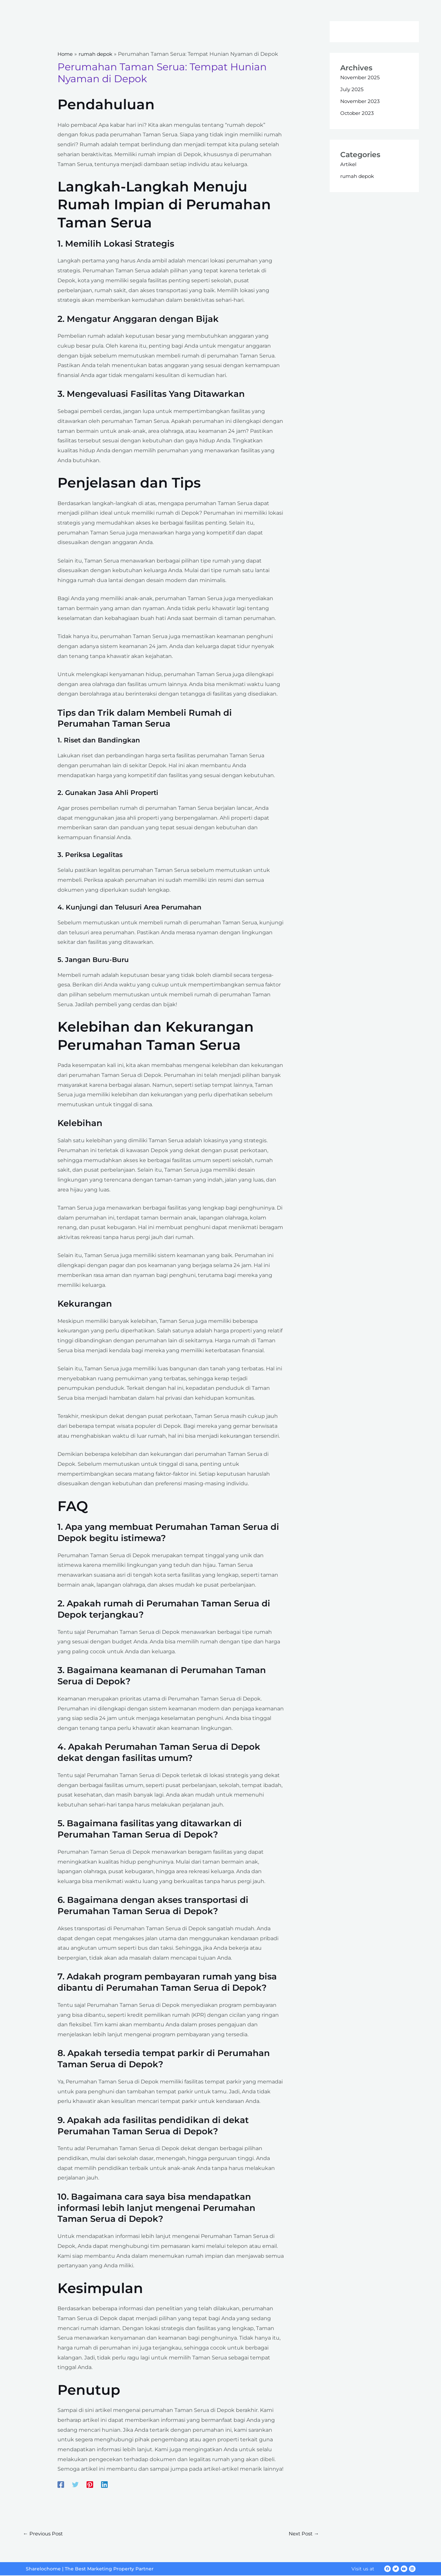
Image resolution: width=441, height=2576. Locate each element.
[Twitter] (75, 2484)
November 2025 (361, 77)
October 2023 (358, 113)
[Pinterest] (90, 2484)
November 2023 (361, 101)
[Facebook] (60, 2484)
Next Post (302, 2534)
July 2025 (352, 89)
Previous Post (44, 2534)
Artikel (348, 164)
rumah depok (358, 176)
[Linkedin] (104, 2484)
